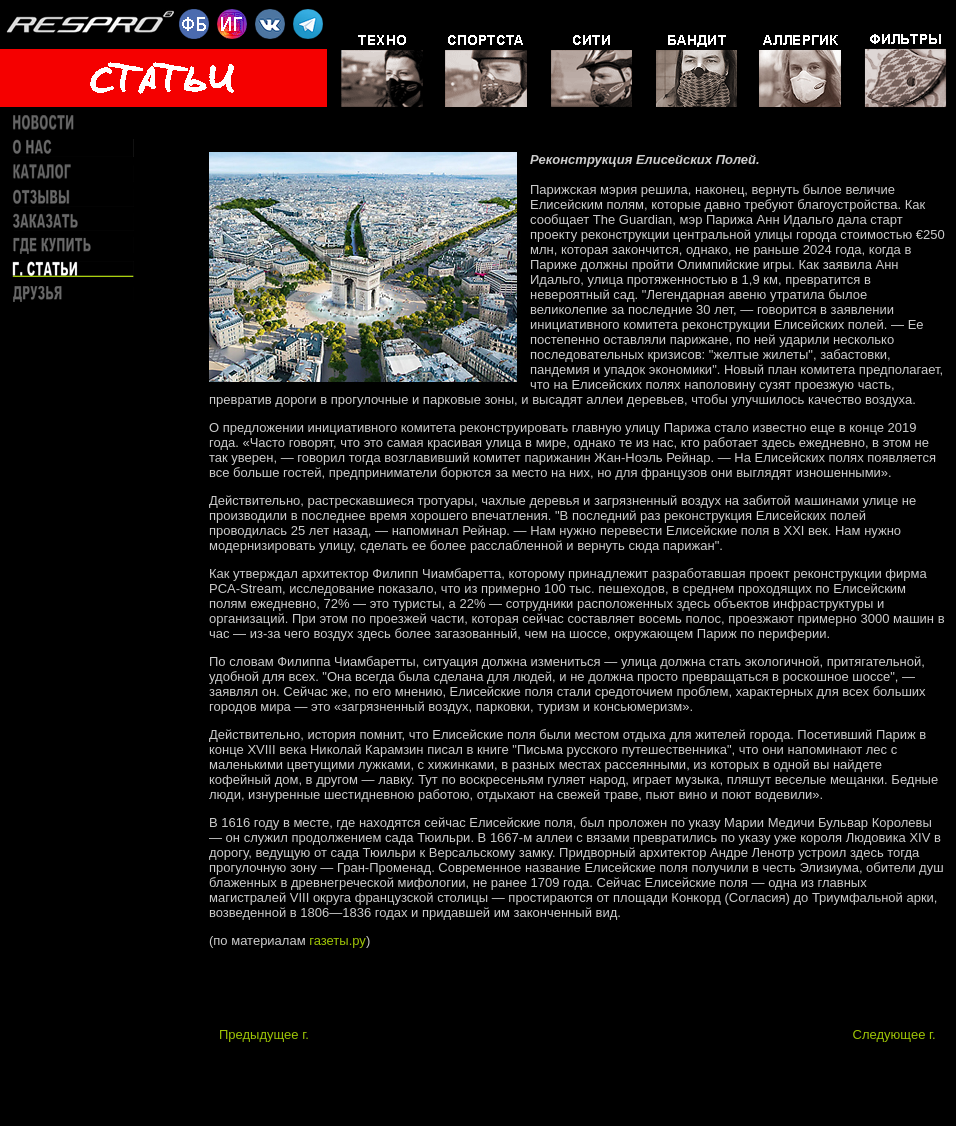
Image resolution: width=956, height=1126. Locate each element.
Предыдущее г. (264, 1034)
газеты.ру (337, 940)
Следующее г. (894, 1034)
